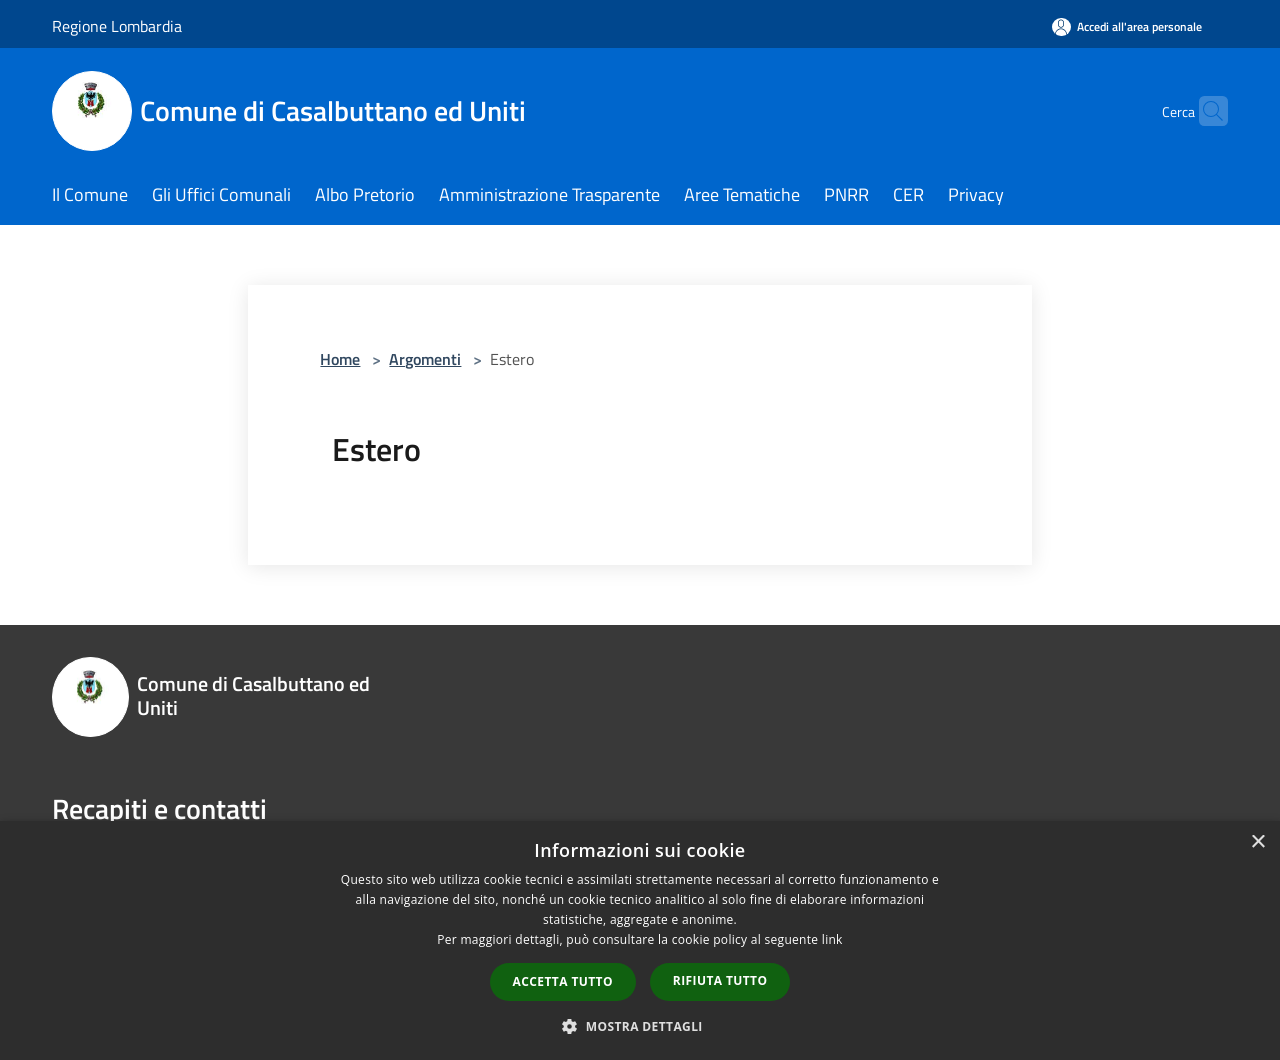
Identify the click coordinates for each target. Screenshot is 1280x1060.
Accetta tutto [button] (563, 981)
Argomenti (425, 359)
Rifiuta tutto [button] (720, 980)
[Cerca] (1204, 111)
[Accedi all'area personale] (1127, 26)
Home (340, 359)
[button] (640, 1026)
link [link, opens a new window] (832, 939)
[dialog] (640, 940)
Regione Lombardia (117, 26)
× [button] (1257, 842)
